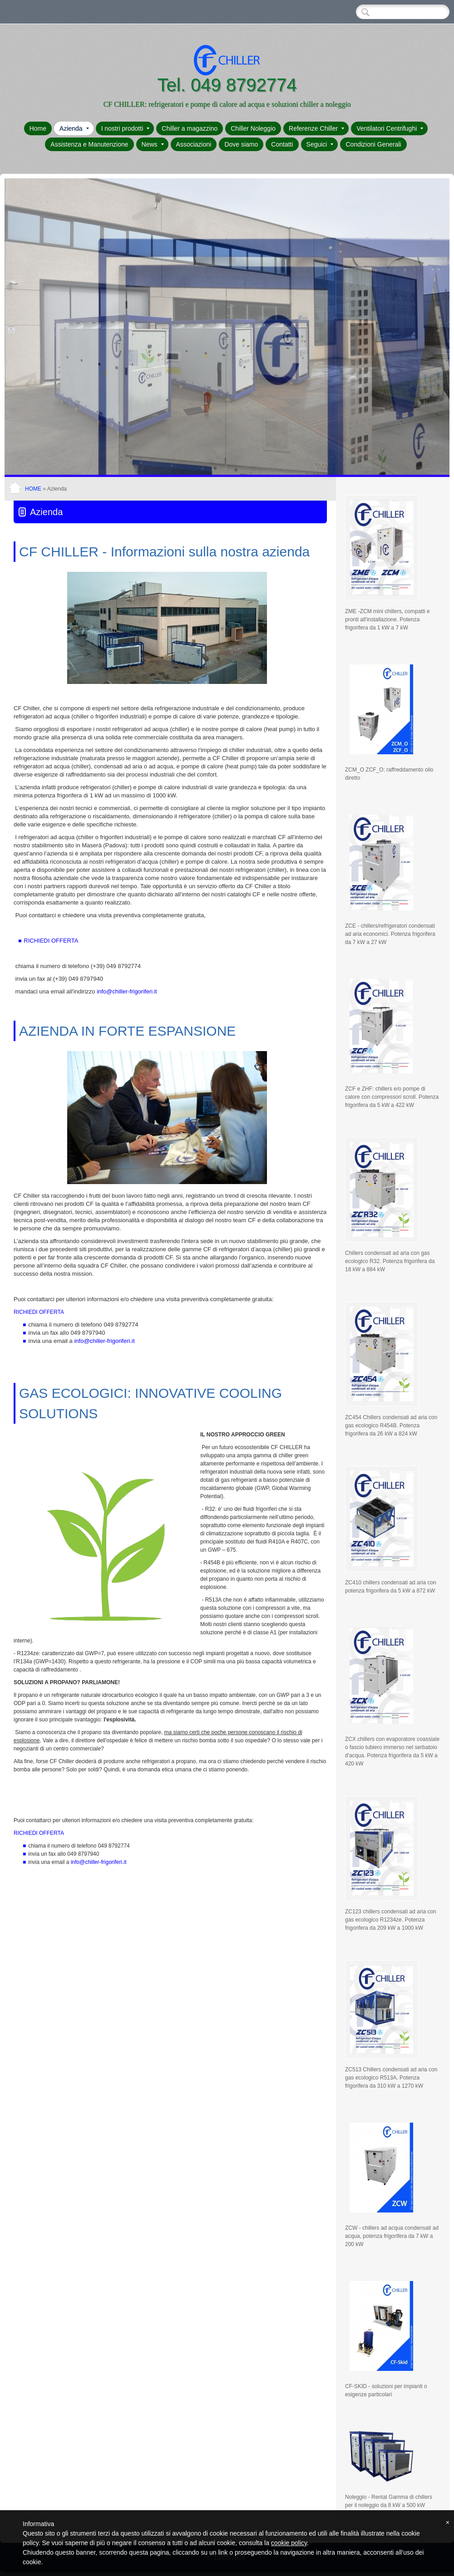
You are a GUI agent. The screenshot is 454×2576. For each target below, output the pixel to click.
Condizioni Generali (373, 144)
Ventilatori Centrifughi (389, 128)
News (153, 144)
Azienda (74, 128)
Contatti (282, 144)
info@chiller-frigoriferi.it (104, 1340)
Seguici (320, 144)
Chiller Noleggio (253, 128)
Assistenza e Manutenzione (89, 144)
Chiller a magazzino (189, 128)
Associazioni (194, 144)
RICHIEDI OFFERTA (51, 940)
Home (38, 128)
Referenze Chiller (316, 128)
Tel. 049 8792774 (227, 85)
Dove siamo (241, 144)
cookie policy (289, 2543)
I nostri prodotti (125, 128)
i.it (127, 991)
